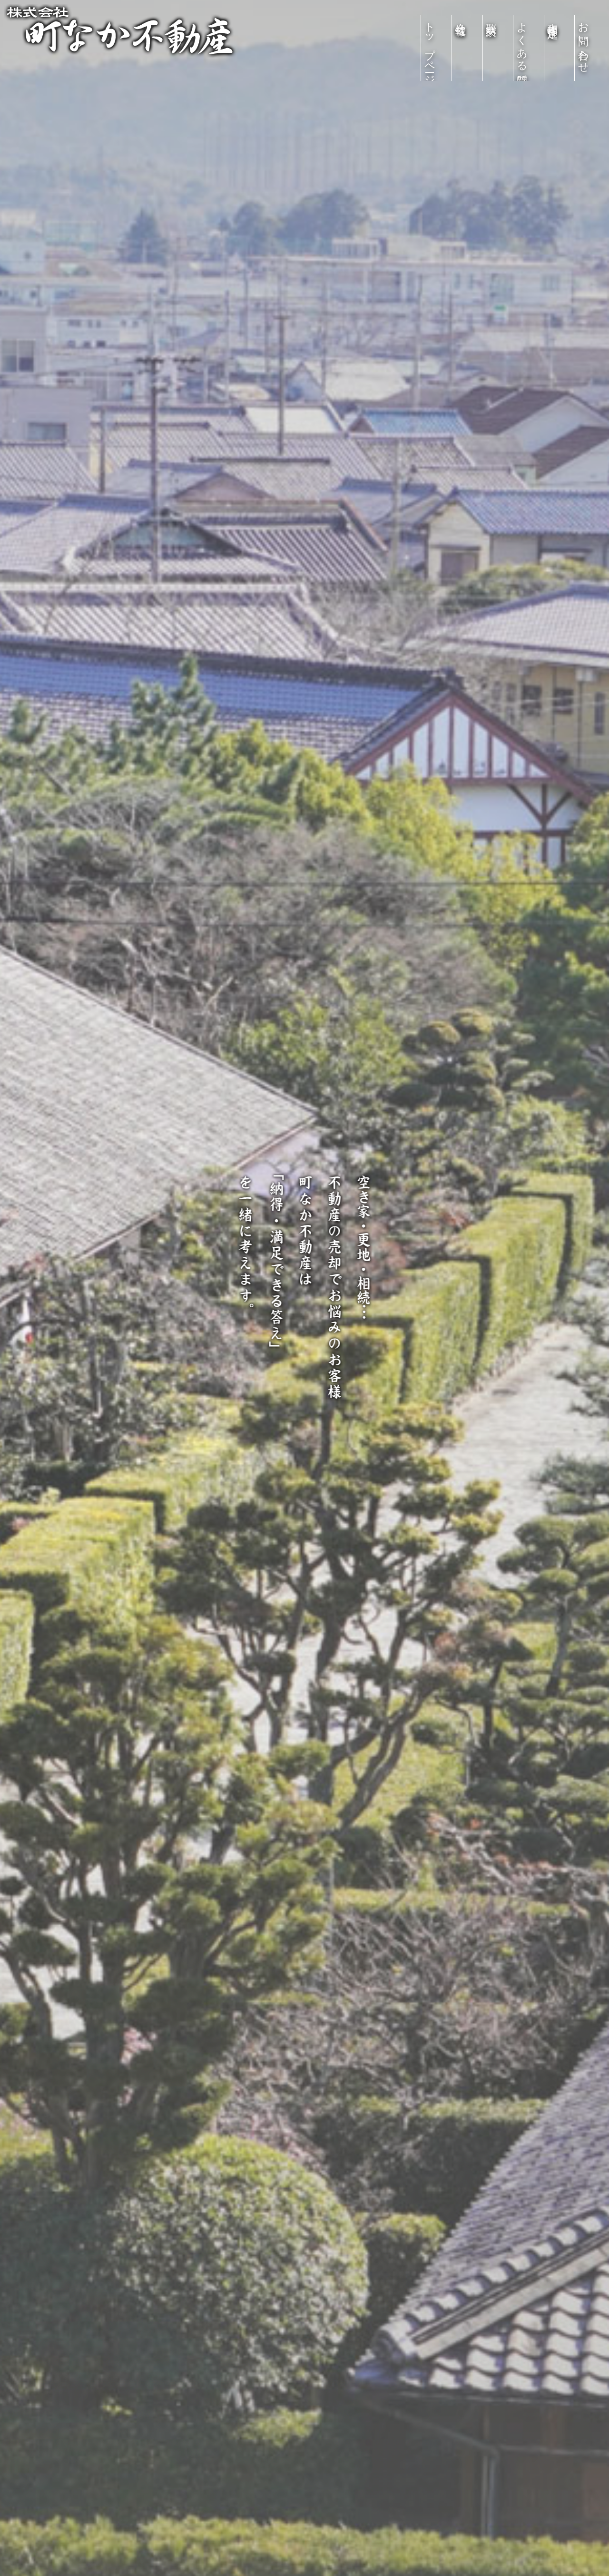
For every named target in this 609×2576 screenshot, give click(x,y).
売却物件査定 (553, 18)
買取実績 (491, 17)
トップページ (430, 48)
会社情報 (461, 17)
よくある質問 (522, 42)
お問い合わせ (583, 42)
